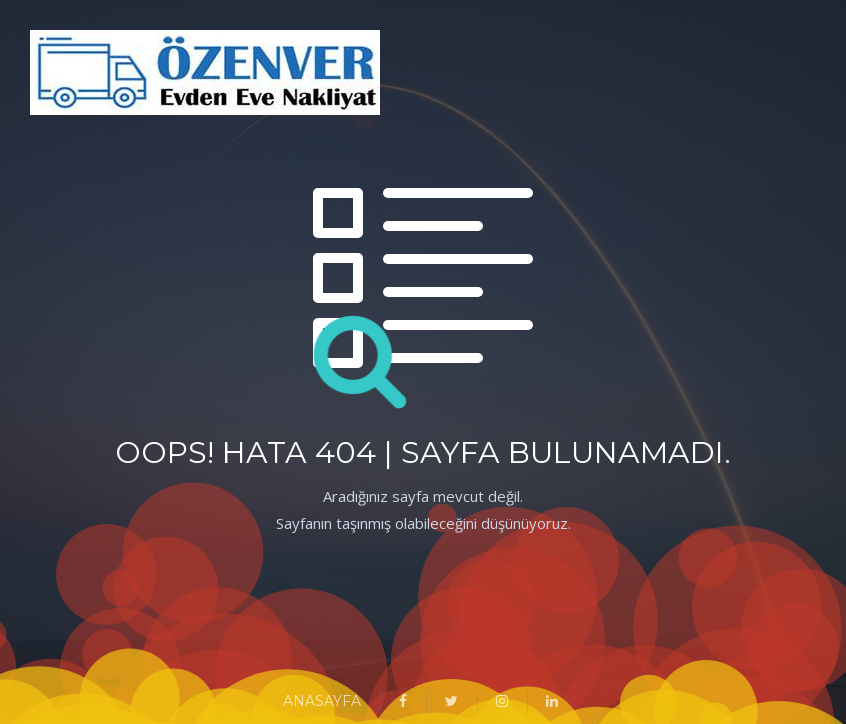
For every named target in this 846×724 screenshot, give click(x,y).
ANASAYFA (322, 701)
